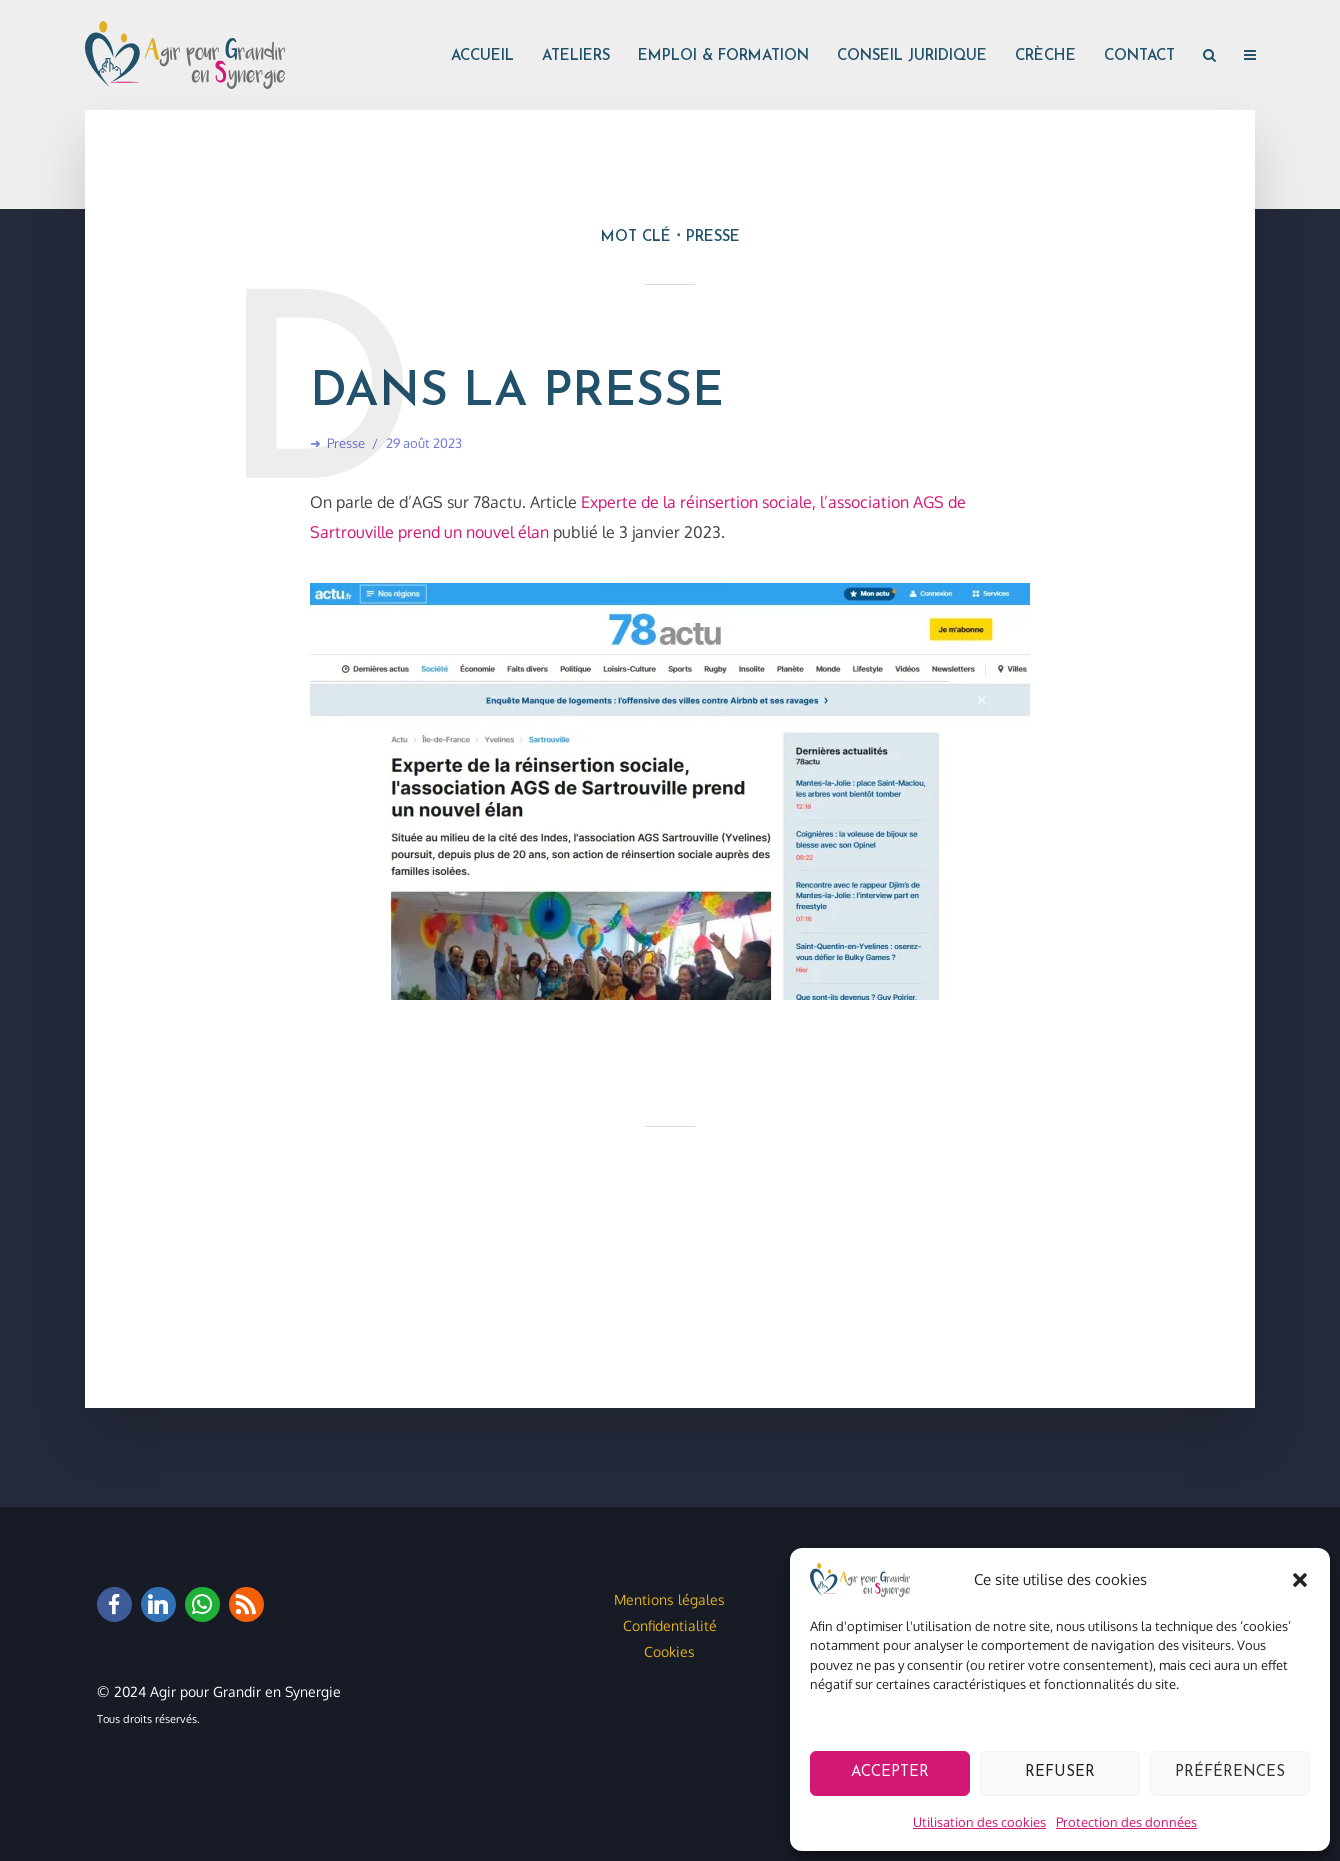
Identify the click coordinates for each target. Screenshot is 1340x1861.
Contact (1139, 56)
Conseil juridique (912, 56)
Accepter (890, 1772)
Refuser (1060, 1772)
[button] (1300, 1580)
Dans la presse (517, 393)
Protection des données (1126, 1822)
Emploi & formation (723, 56)
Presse (346, 443)
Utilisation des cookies (979, 1822)
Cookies (669, 1651)
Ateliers (576, 56)
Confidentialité (670, 1625)
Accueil (482, 56)
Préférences (1230, 1772)
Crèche (1045, 56)
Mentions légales (669, 1599)
